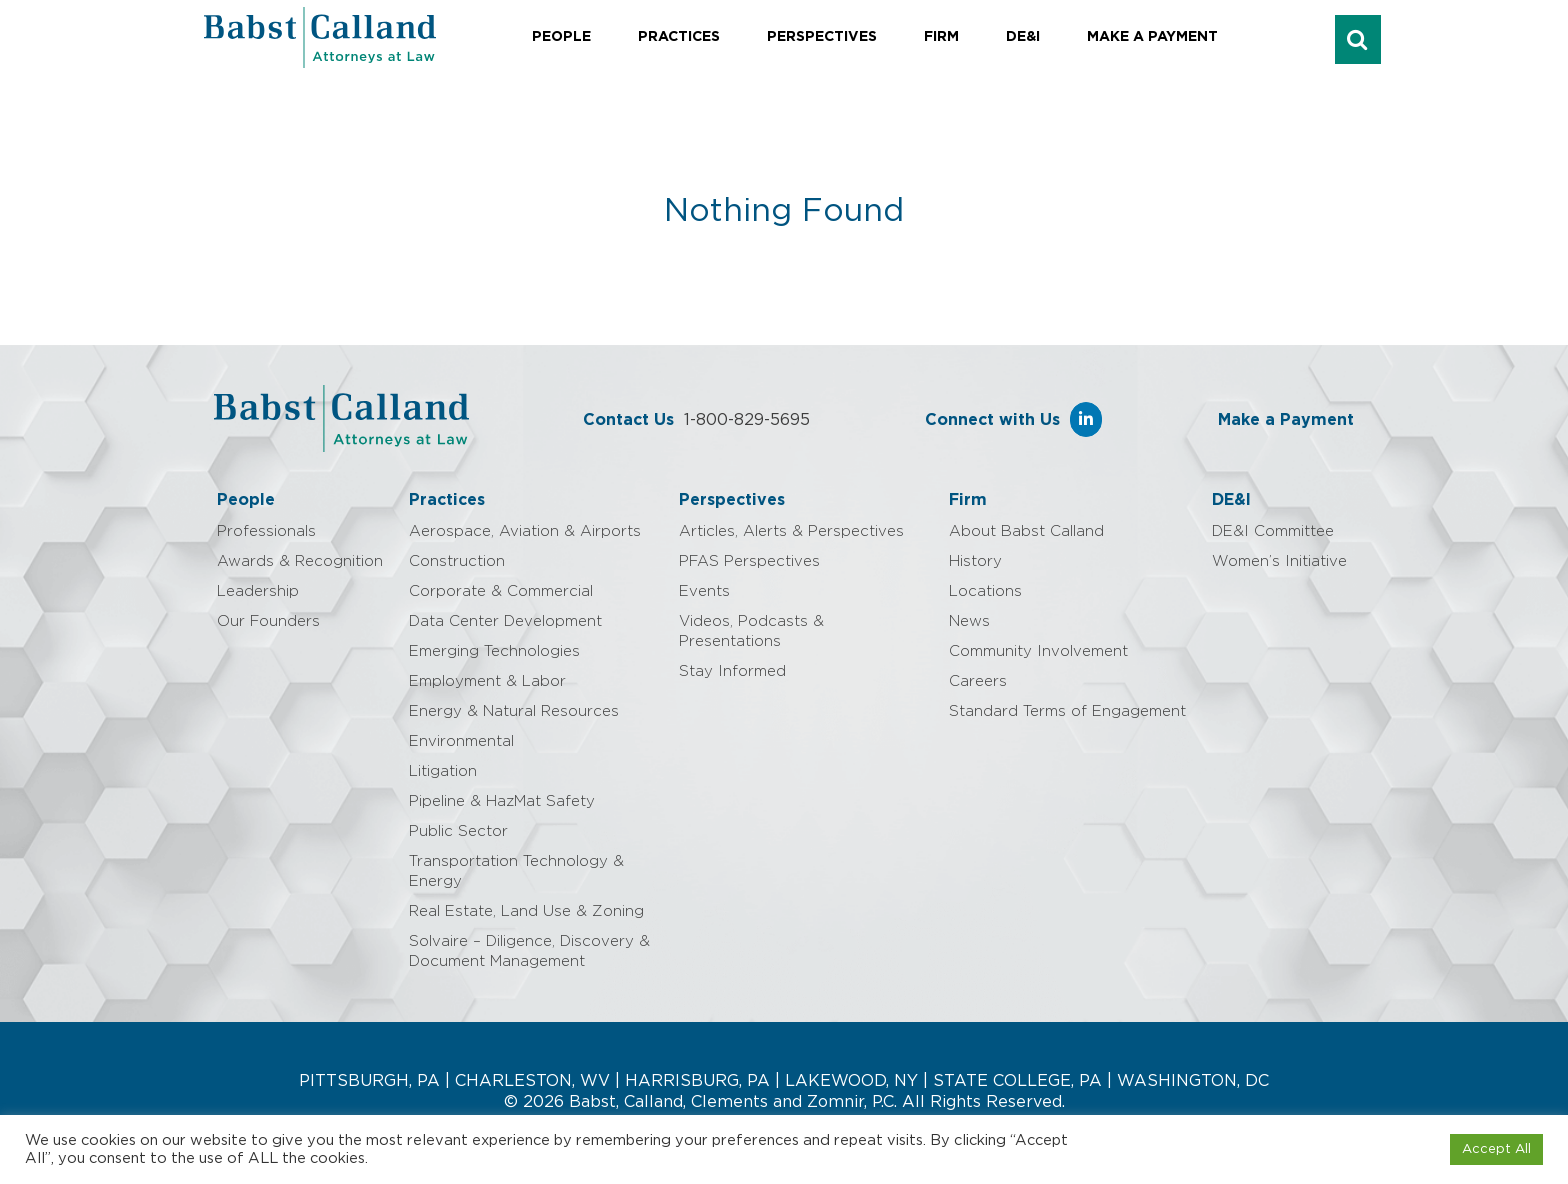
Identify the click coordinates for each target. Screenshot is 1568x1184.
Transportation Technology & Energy (516, 871)
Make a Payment (1152, 37)
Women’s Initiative (1279, 561)
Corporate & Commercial (501, 591)
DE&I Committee (1273, 531)
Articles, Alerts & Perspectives (791, 531)
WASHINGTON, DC (1193, 1081)
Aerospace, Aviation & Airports (525, 531)
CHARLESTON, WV (532, 1081)
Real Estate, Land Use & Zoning (526, 911)
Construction (457, 561)
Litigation (443, 771)
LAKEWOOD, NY (851, 1081)
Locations (985, 591)
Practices (679, 37)
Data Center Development (505, 621)
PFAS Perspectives (749, 561)
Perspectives (822, 37)
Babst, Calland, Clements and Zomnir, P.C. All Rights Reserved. (814, 1102)
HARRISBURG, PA (697, 1081)
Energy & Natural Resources (514, 711)
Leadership (258, 591)
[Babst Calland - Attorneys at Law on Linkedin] (1086, 419)
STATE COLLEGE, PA (1017, 1081)
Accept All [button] (1496, 1149)
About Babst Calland (1026, 531)
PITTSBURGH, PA (369, 1081)
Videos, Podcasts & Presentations (751, 631)
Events (704, 591)
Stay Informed (732, 671)
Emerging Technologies (494, 651)
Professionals (266, 531)
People (561, 37)
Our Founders (268, 621)
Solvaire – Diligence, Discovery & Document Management (529, 951)
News (969, 621)
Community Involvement (1038, 651)
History (975, 561)
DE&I (1023, 37)
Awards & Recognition (300, 561)
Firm (941, 37)
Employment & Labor (487, 681)
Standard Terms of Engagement (1067, 711)
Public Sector (458, 831)
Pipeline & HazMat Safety (502, 801)
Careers (978, 681)
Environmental (461, 741)
